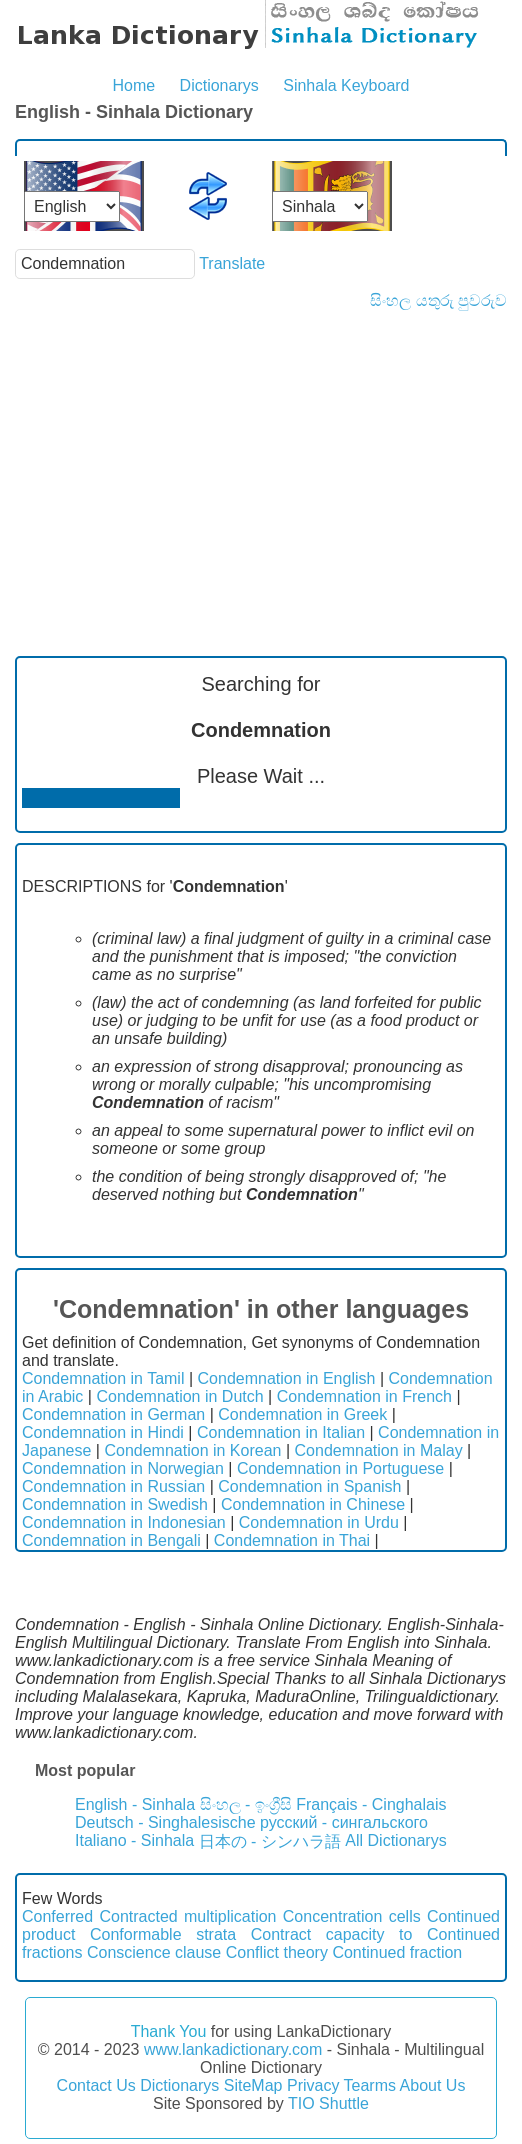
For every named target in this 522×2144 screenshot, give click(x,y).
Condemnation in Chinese (313, 1504)
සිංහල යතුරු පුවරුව (438, 300)
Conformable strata (163, 1934)
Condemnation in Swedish (115, 1504)
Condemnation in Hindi (103, 1432)
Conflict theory (277, 1952)
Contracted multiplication (187, 1916)
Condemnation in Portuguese (340, 1468)
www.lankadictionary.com (233, 2049)
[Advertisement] (261, 460)
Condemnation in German (113, 1414)
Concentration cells (352, 1916)
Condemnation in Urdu (319, 1522)
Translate (232, 263)
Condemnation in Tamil (103, 1378)
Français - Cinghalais (371, 1804)
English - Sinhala (135, 1804)
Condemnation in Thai (292, 1540)
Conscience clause (154, 1952)
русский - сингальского (344, 1822)
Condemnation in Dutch (179, 1396)
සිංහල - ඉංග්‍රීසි (246, 1804)
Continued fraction (397, 1952)
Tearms (370, 2085)
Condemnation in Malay (379, 1450)
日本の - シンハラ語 (270, 1841)
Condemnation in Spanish (309, 1486)
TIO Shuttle (328, 2103)
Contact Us (96, 2085)
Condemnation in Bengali (111, 1540)
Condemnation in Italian (281, 1432)
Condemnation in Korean (192, 1450)
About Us (433, 2085)
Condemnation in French (364, 1396)
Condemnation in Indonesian (124, 1522)
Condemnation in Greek (302, 1414)
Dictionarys (219, 85)
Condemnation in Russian (113, 1486)
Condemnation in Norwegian (123, 1468)
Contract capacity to (332, 1934)
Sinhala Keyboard (346, 85)
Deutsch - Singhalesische (165, 1822)
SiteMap (253, 2085)
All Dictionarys (395, 1840)
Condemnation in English (287, 1378)
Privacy (313, 2085)
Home (133, 85)
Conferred (57, 1916)
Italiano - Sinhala (134, 1840)
